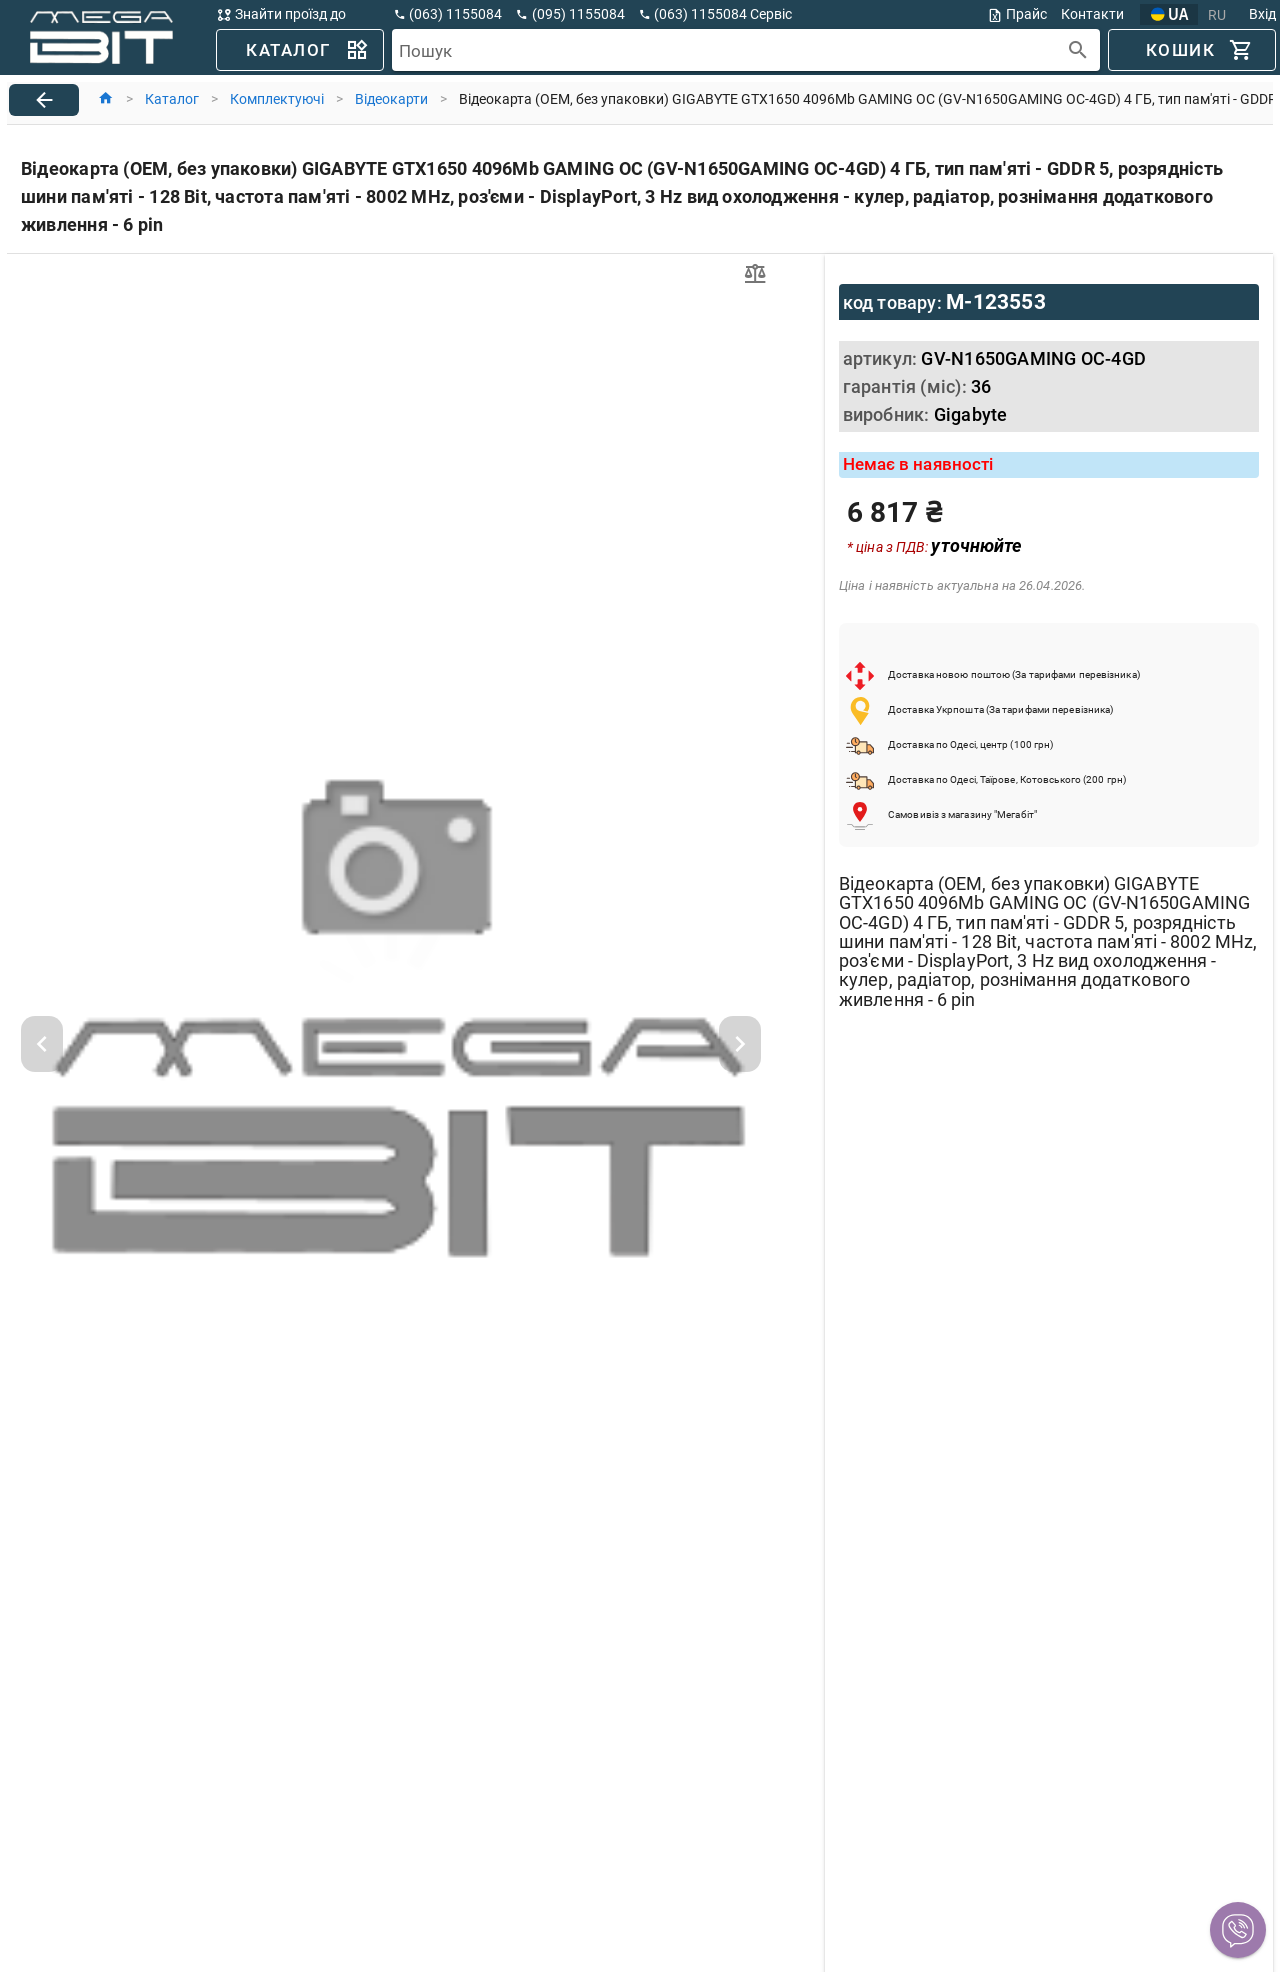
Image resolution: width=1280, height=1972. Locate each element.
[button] (1238, 1930)
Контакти (1092, 14)
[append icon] (1078, 50)
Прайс (1017, 14)
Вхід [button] (1262, 14)
